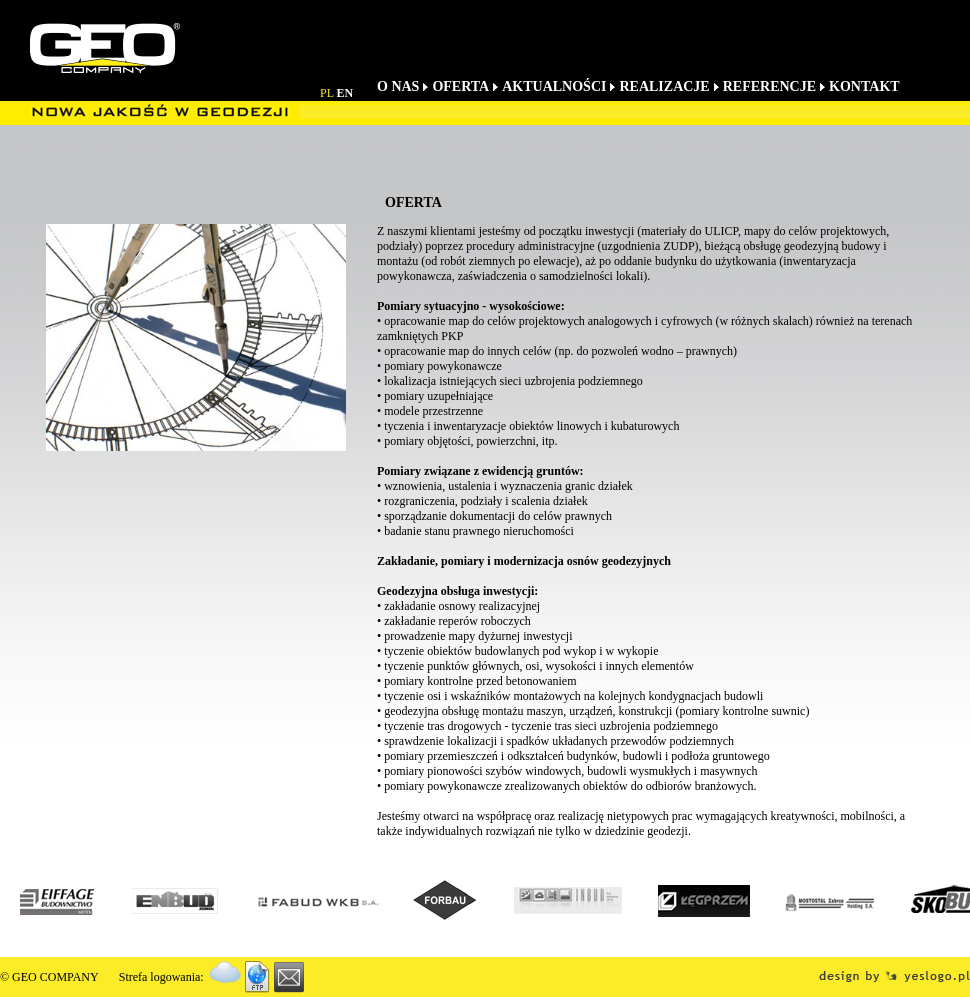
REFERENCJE (769, 86)
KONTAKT (864, 86)
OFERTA (460, 86)
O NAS (398, 86)
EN (345, 93)
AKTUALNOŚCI (554, 86)
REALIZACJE (664, 86)
